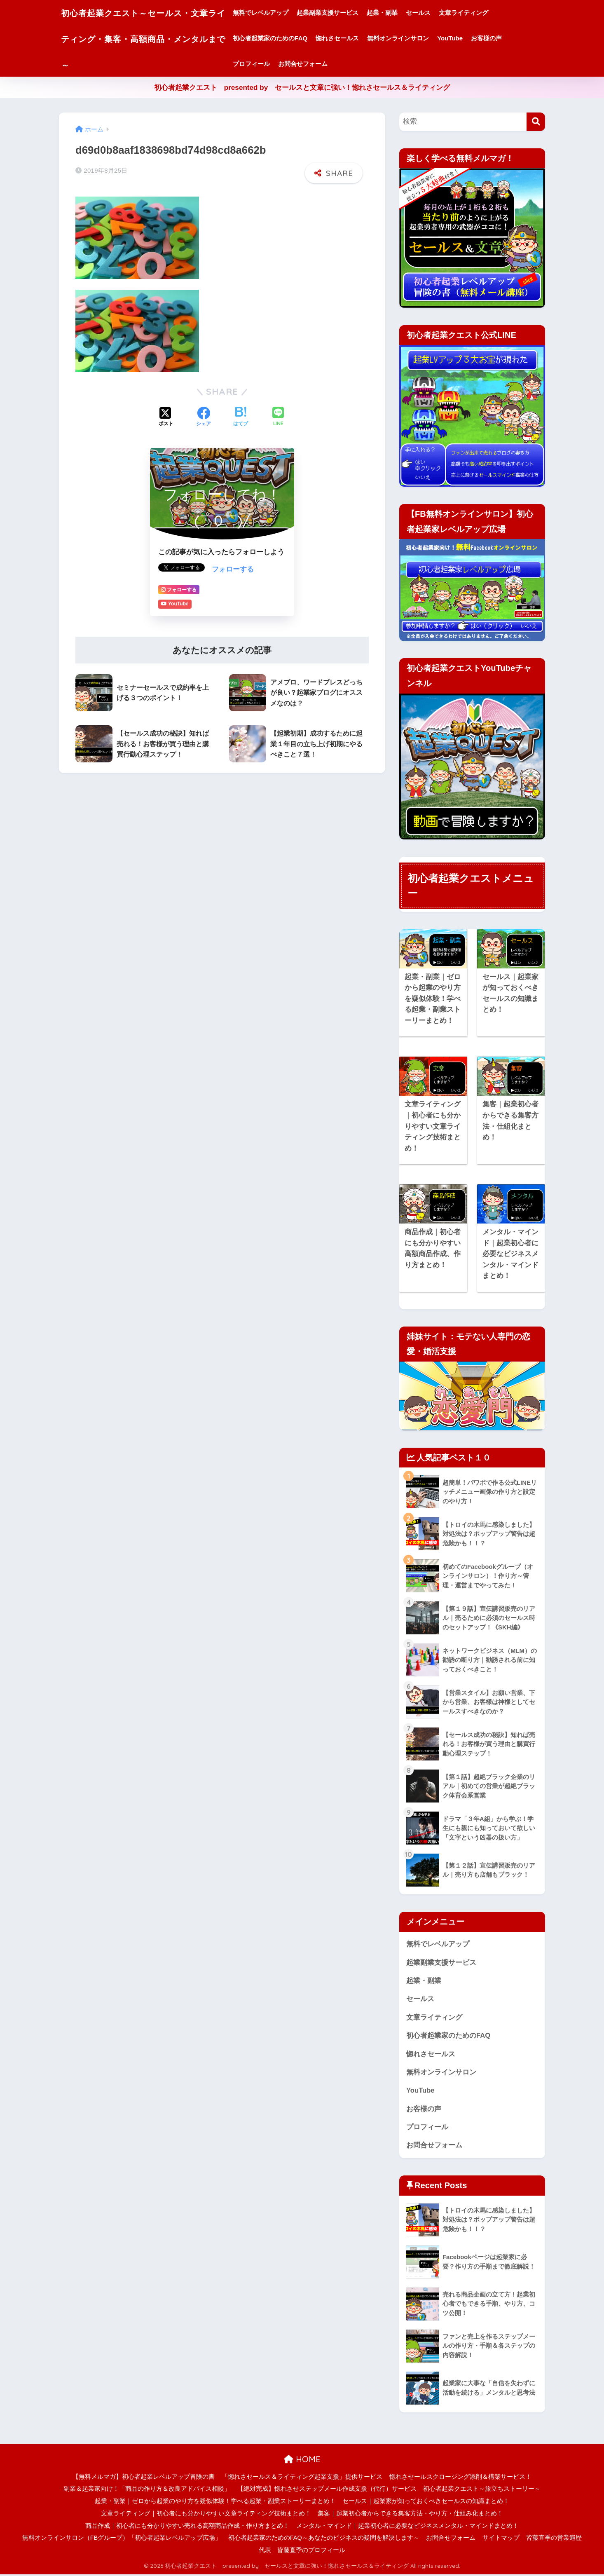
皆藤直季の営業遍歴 (554, 2539)
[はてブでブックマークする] (240, 416)
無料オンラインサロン (415, 38)
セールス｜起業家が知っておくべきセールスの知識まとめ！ (425, 2502)
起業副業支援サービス (345, 12)
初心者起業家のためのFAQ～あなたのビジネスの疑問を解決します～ (323, 2539)
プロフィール (268, 63)
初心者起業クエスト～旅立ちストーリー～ (482, 2490)
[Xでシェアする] (166, 416)
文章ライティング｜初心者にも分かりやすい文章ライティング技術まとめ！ (206, 2515)
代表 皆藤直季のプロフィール (302, 2551)
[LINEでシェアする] (278, 416)
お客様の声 (503, 38)
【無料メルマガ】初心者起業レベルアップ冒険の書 (144, 2478)
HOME (302, 2461)
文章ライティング (481, 12)
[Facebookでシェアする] (203, 416)
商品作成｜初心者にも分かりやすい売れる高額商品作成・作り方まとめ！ (187, 2527)
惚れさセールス (354, 38)
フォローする (233, 568)
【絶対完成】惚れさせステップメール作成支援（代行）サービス (327, 2490)
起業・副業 (399, 12)
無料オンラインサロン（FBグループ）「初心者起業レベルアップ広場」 (122, 2539)
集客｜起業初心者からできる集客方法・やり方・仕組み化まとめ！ (410, 2515)
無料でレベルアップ (278, 12)
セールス (435, 12)
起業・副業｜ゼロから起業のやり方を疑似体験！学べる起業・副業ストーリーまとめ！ (215, 2502)
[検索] (536, 122)
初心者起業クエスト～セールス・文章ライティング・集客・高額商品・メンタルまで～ (152, 38)
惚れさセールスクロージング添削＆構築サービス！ (460, 2478)
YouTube (467, 38)
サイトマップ (501, 2539)
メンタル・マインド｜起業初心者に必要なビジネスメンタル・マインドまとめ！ (407, 2527)
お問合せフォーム (320, 63)
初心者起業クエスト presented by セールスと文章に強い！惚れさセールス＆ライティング (302, 87)
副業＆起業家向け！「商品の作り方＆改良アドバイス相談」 (146, 2490)
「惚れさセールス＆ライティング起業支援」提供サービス (302, 2478)
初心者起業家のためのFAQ (287, 38)
